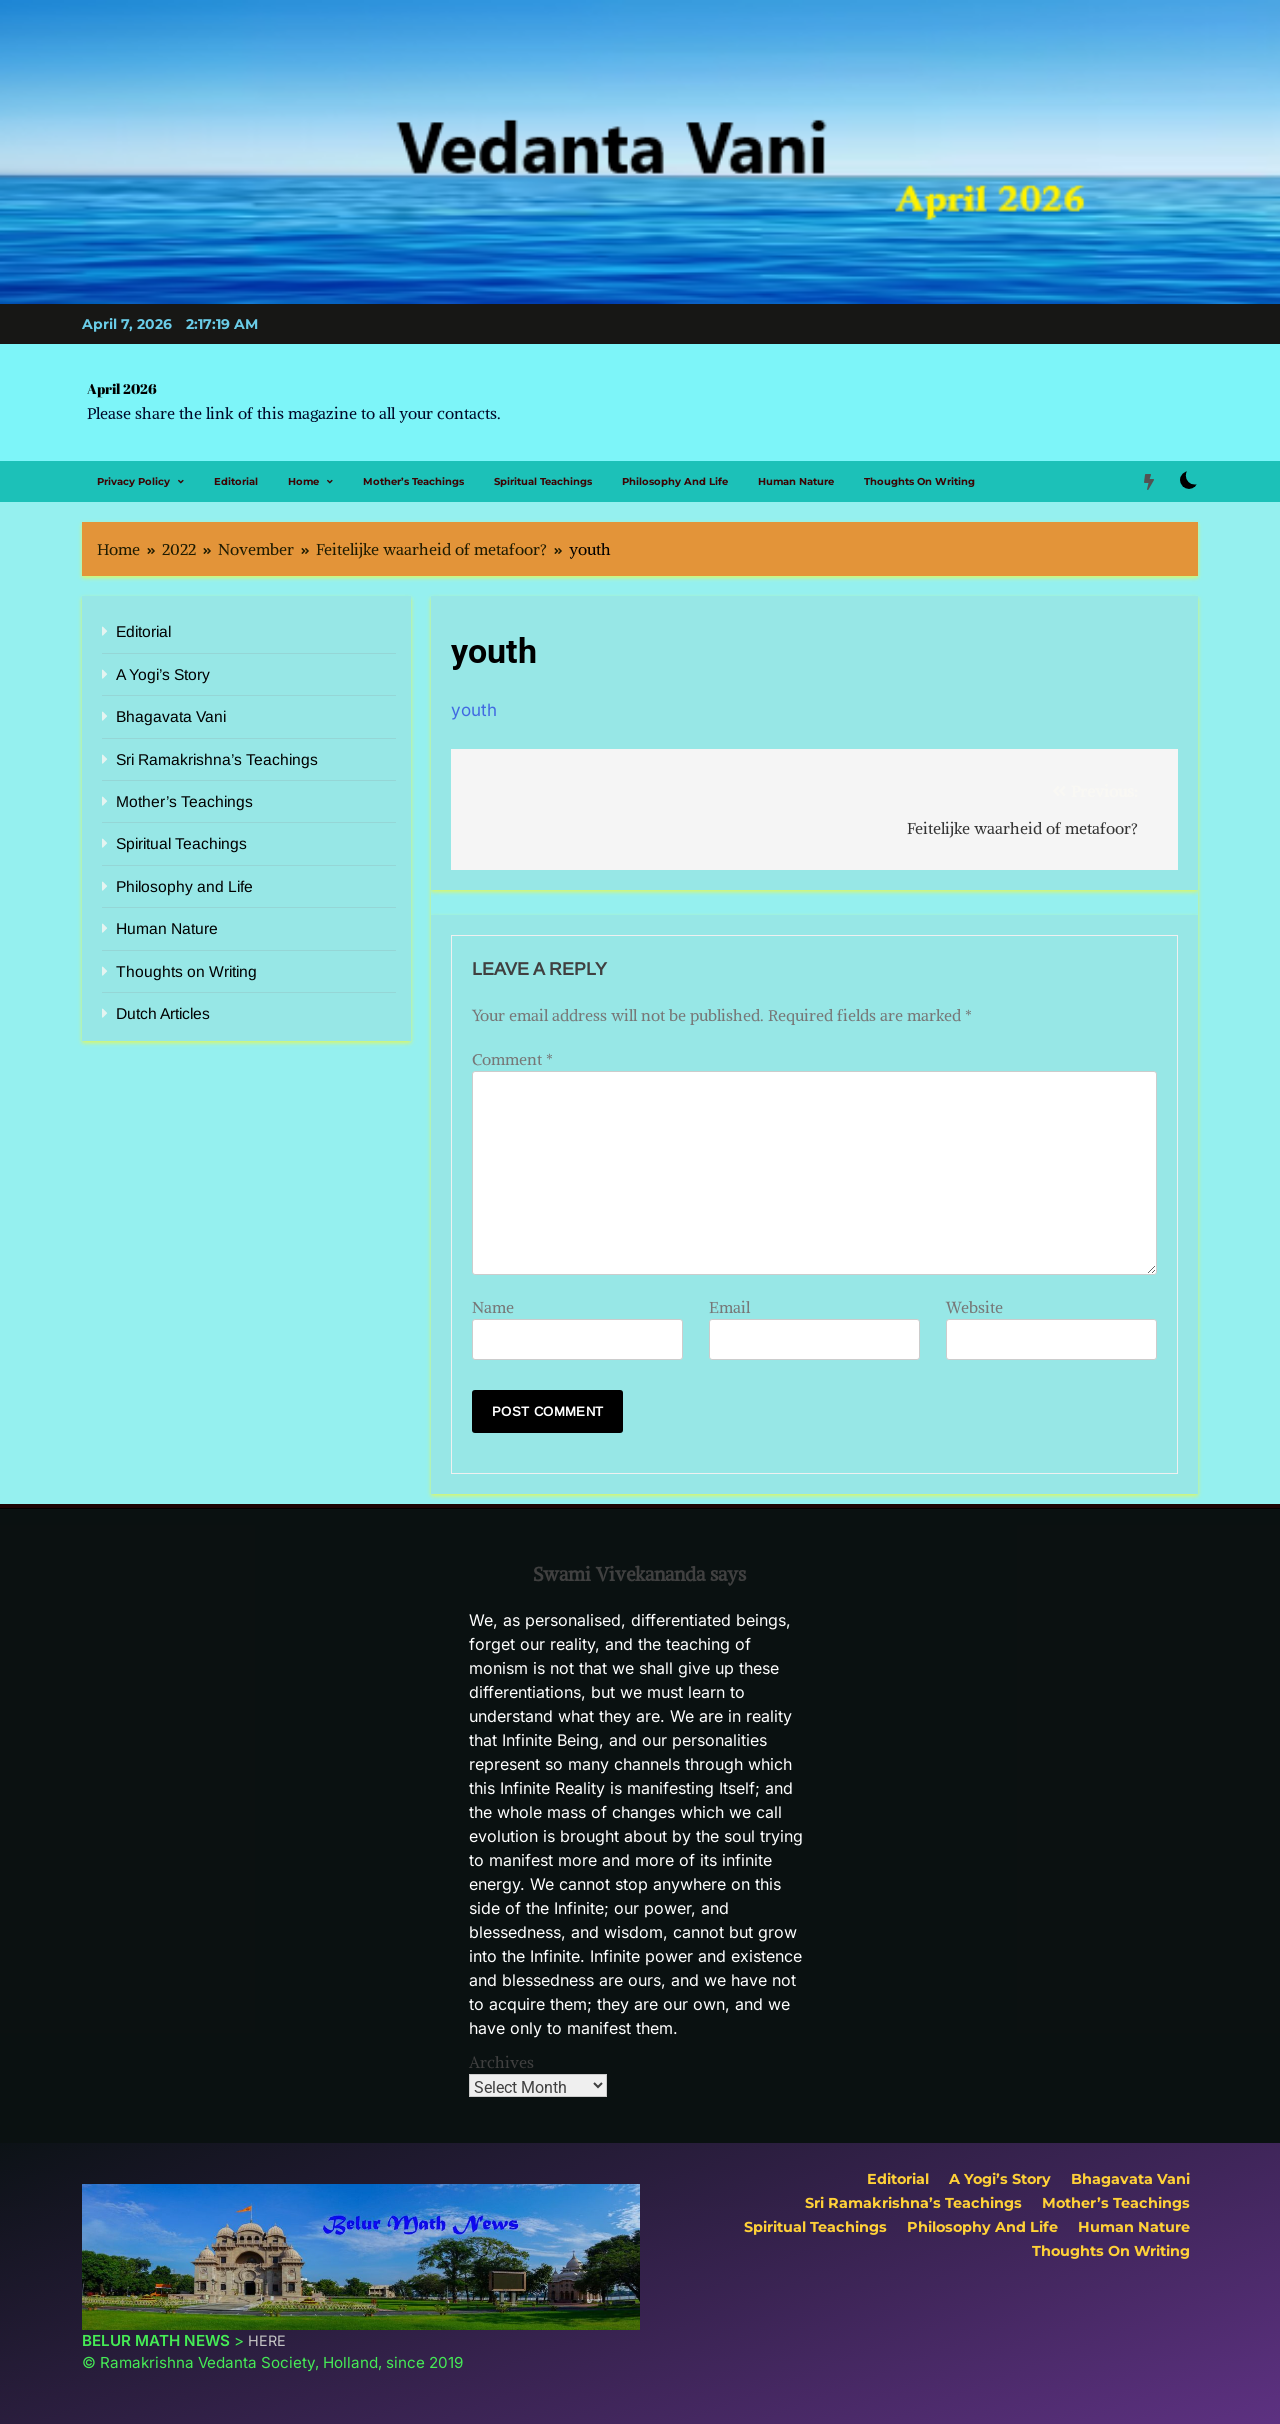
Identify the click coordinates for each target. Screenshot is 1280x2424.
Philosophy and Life (675, 481)
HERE (267, 2340)
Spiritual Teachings (543, 481)
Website (974, 1307)
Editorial (236, 481)
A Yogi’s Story (163, 674)
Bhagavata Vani (171, 716)
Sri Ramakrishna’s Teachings (217, 759)
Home (303, 481)
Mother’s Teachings (413, 481)
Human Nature (796, 481)
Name (493, 1307)
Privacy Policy (133, 481)
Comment (512, 1059)
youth (474, 710)
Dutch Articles (163, 1013)
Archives (501, 2062)
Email (729, 1307)
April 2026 (122, 388)
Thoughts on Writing (919, 481)
